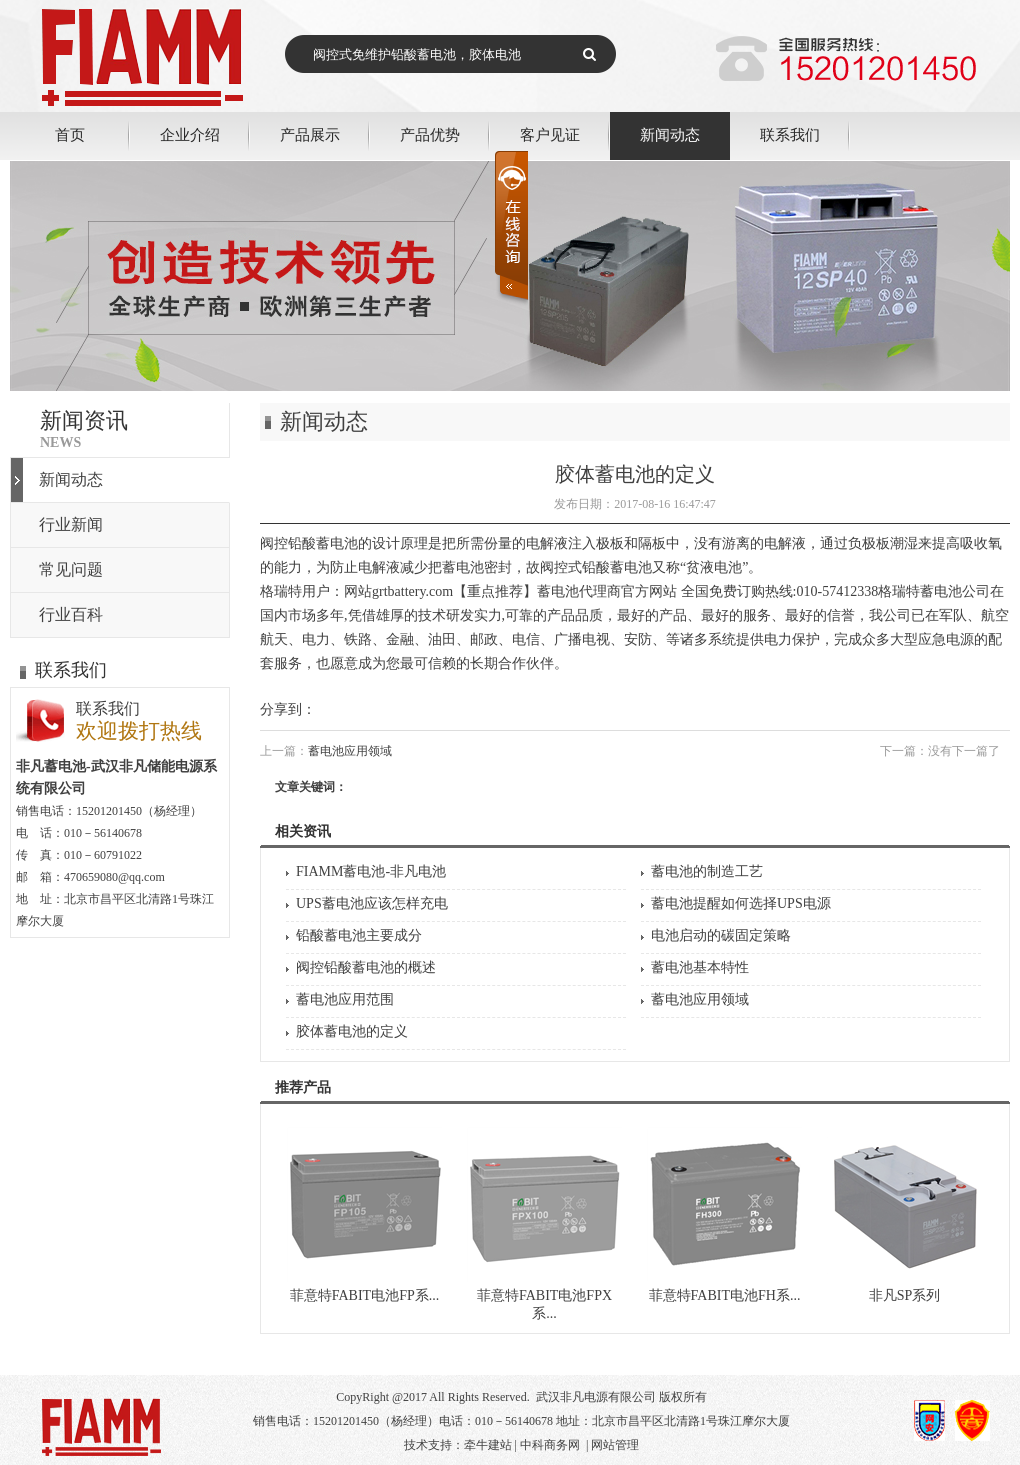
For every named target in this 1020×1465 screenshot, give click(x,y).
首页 (70, 134)
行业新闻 (71, 524)
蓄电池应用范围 (345, 999)
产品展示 (310, 134)
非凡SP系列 (905, 1295)
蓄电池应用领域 (350, 751)
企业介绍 (190, 134)
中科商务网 (550, 1445)
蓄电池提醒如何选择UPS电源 (741, 903)
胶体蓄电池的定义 (352, 1031)
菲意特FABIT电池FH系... (725, 1295)
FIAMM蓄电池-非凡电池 (371, 871)
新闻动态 (670, 134)
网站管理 (615, 1445)
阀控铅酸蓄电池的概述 (366, 967)
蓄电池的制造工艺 (707, 871)
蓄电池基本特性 (700, 967)
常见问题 (71, 569)
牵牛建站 (488, 1445)
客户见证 (550, 134)
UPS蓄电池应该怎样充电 (372, 903)
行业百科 (71, 614)
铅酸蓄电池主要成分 (359, 935)
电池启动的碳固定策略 (721, 935)
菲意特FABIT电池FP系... (364, 1295)
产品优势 (430, 134)
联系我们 (790, 134)
